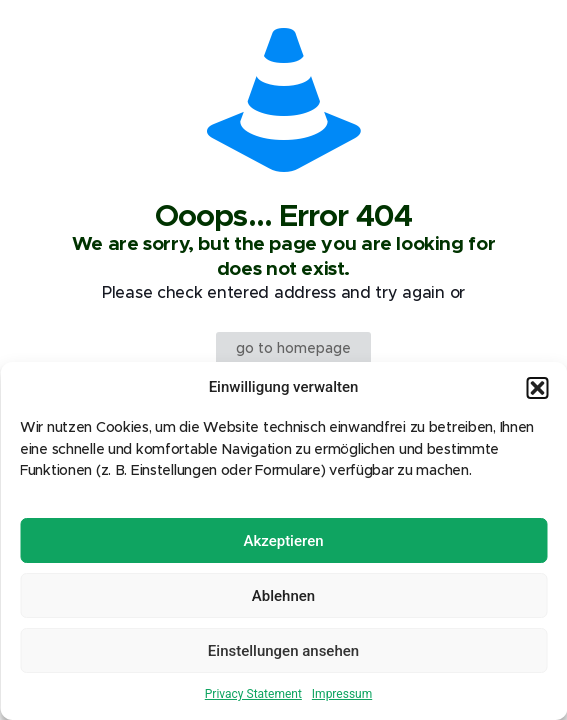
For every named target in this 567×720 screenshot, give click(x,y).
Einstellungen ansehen (283, 651)
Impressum (342, 694)
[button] (537, 388)
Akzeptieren (283, 541)
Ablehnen (283, 596)
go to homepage (293, 349)
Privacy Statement (253, 694)
